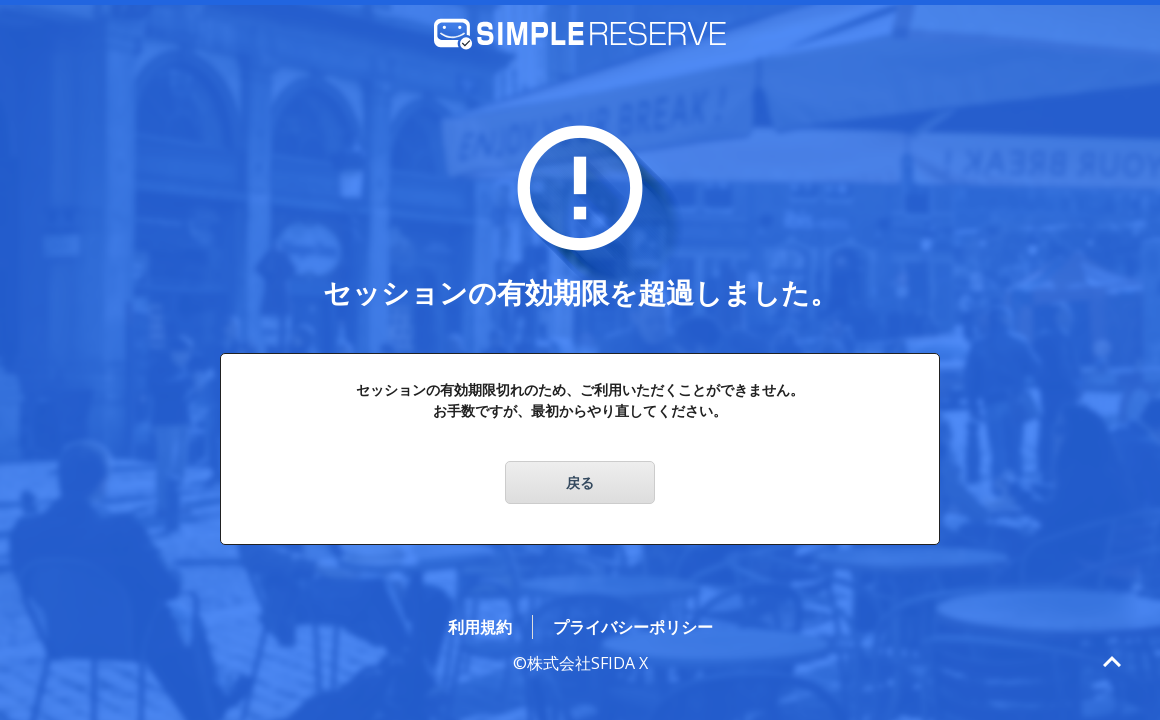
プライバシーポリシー (633, 627)
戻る (580, 482)
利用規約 (480, 627)
